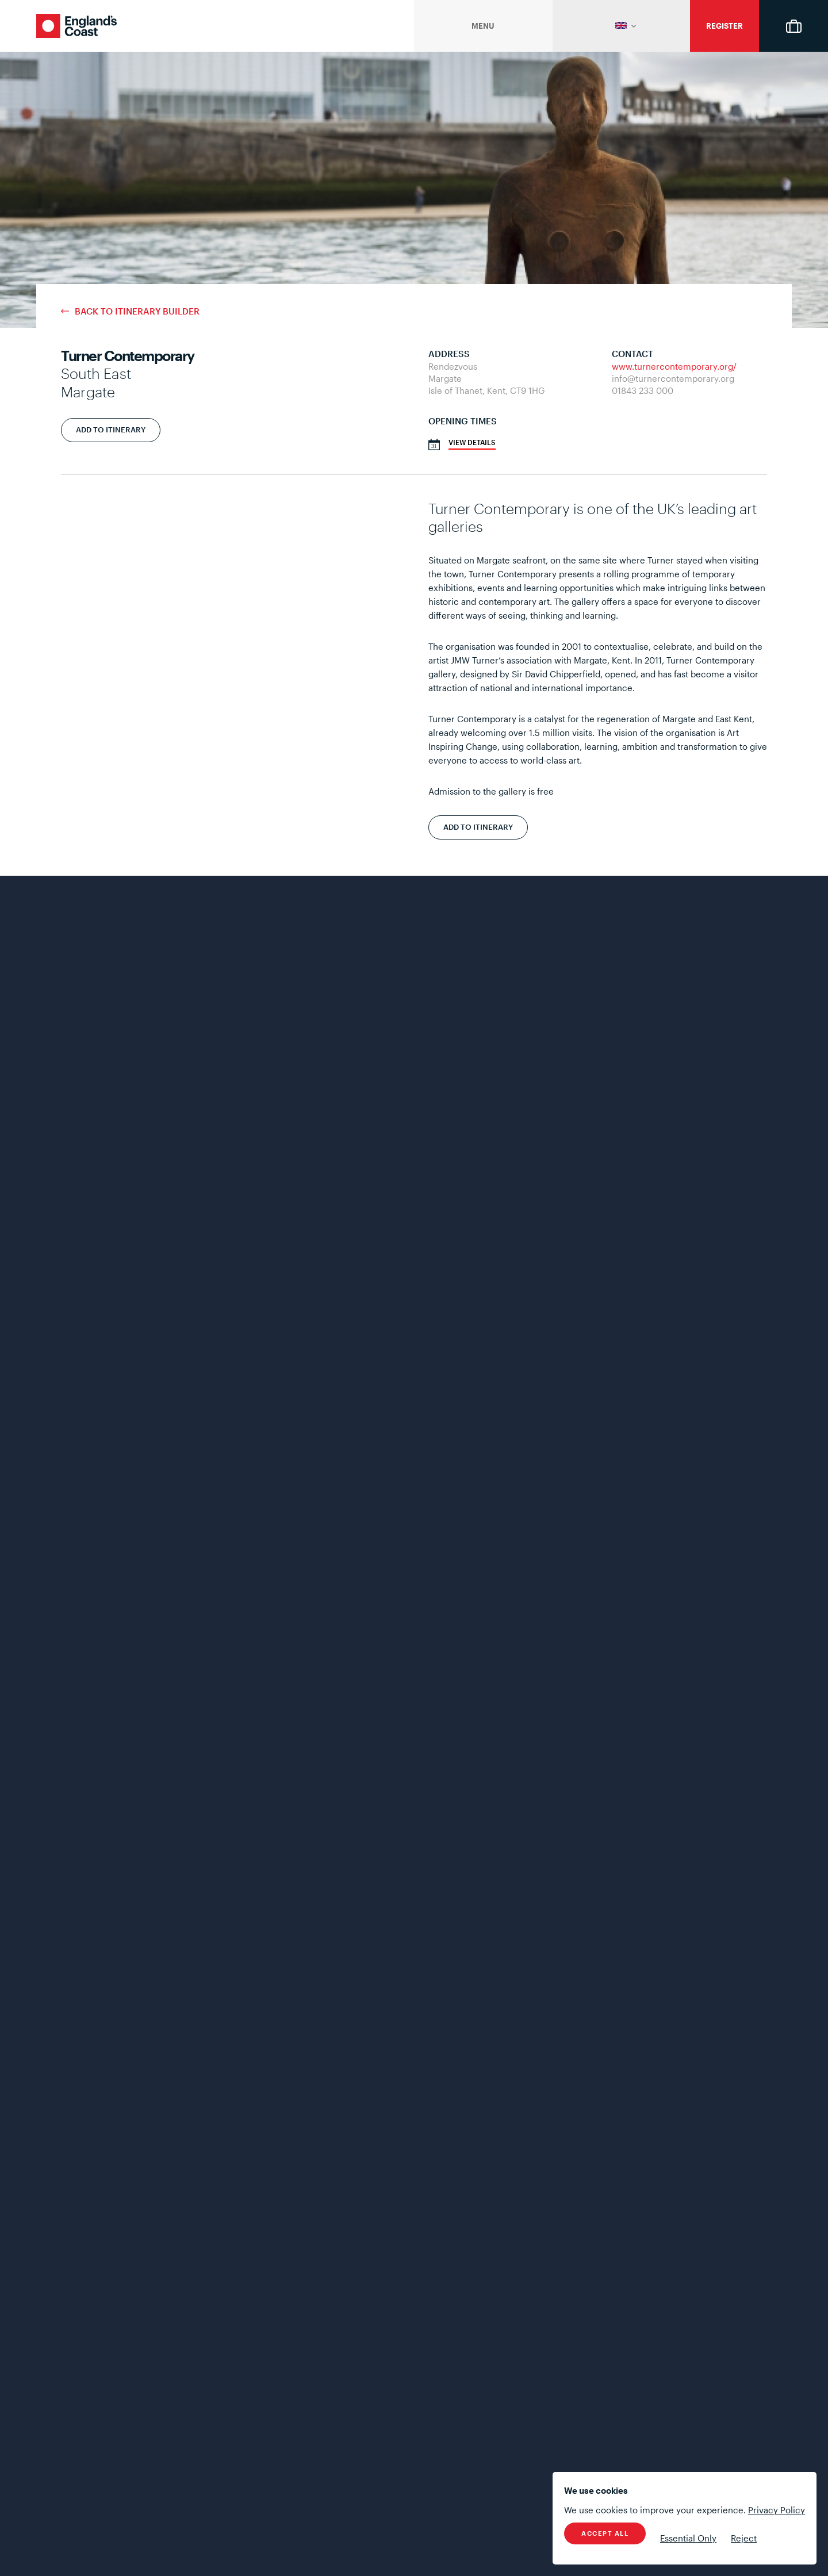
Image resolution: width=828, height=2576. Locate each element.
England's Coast (76, 26)
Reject (744, 2538)
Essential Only (688, 2538)
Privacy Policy (776, 2510)
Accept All (604, 2533)
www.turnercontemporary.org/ (674, 366)
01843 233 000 (642, 390)
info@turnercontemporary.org (673, 378)
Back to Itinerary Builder (137, 311)
